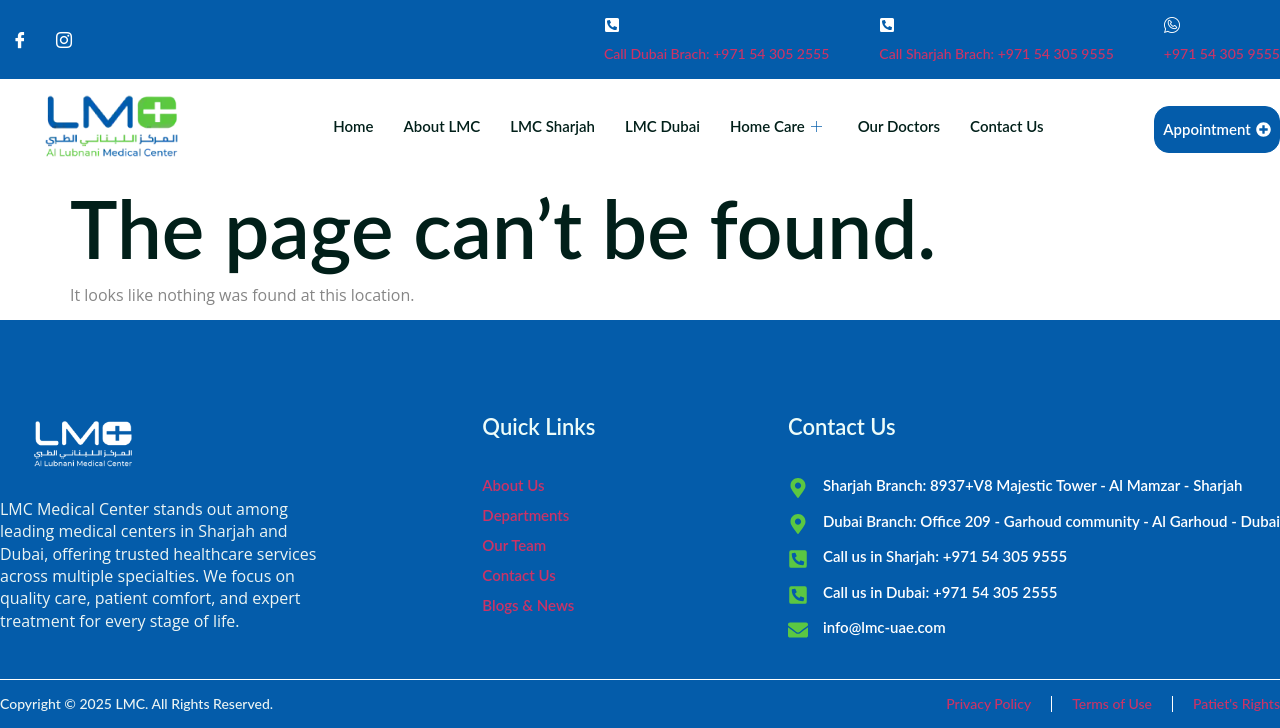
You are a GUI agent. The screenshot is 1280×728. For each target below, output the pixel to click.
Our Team (514, 545)
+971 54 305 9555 (1222, 53)
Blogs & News (528, 605)
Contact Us (1006, 126)
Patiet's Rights (1236, 703)
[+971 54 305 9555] (1172, 25)
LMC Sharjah (552, 126)
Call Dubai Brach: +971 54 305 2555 (716, 53)
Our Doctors (899, 126)
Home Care (776, 126)
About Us (513, 485)
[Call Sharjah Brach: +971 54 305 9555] (887, 25)
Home (353, 126)
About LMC (442, 126)
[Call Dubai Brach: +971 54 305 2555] (612, 25)
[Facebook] (20, 40)
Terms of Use (1112, 703)
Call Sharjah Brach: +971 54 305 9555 (996, 53)
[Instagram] (64, 40)
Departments (525, 515)
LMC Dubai (662, 126)
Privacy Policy (988, 703)
